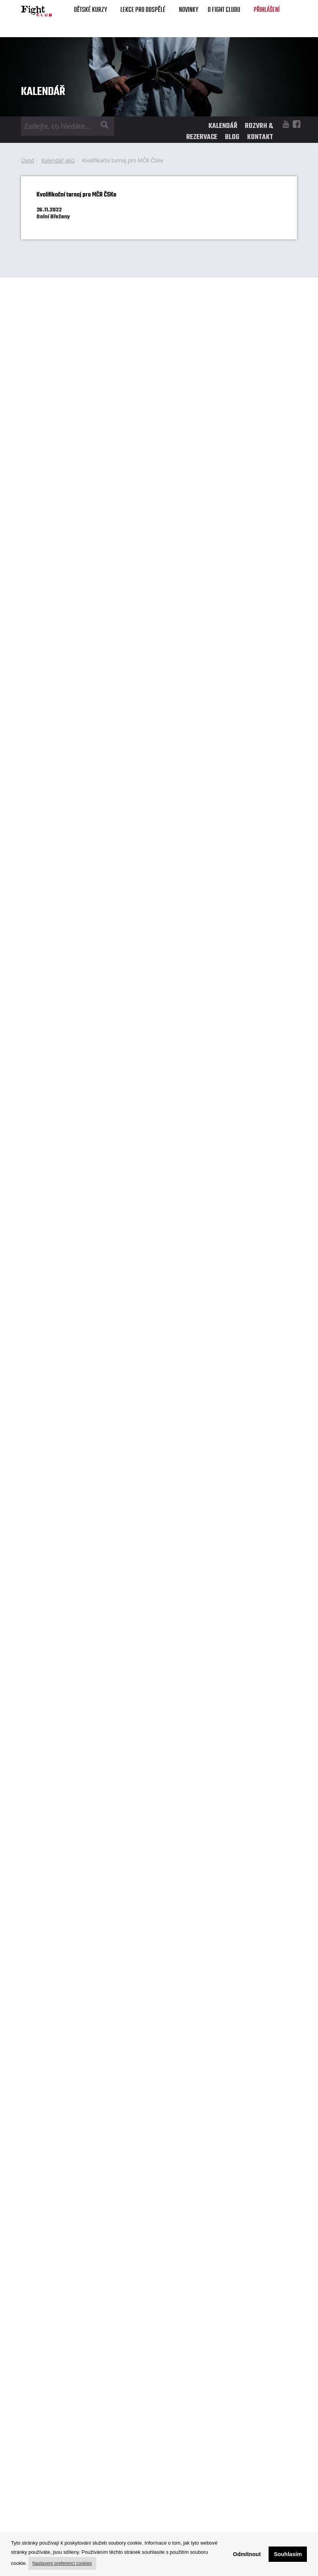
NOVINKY (188, 10)
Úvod (27, 160)
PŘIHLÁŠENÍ (267, 10)
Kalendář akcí (58, 160)
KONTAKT (260, 137)
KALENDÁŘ (222, 126)
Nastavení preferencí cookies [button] (62, 2563)
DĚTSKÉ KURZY (92, 10)
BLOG (232, 137)
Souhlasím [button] (288, 2554)
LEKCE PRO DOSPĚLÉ (144, 10)
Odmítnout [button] (247, 2554)
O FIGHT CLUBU (226, 10)
